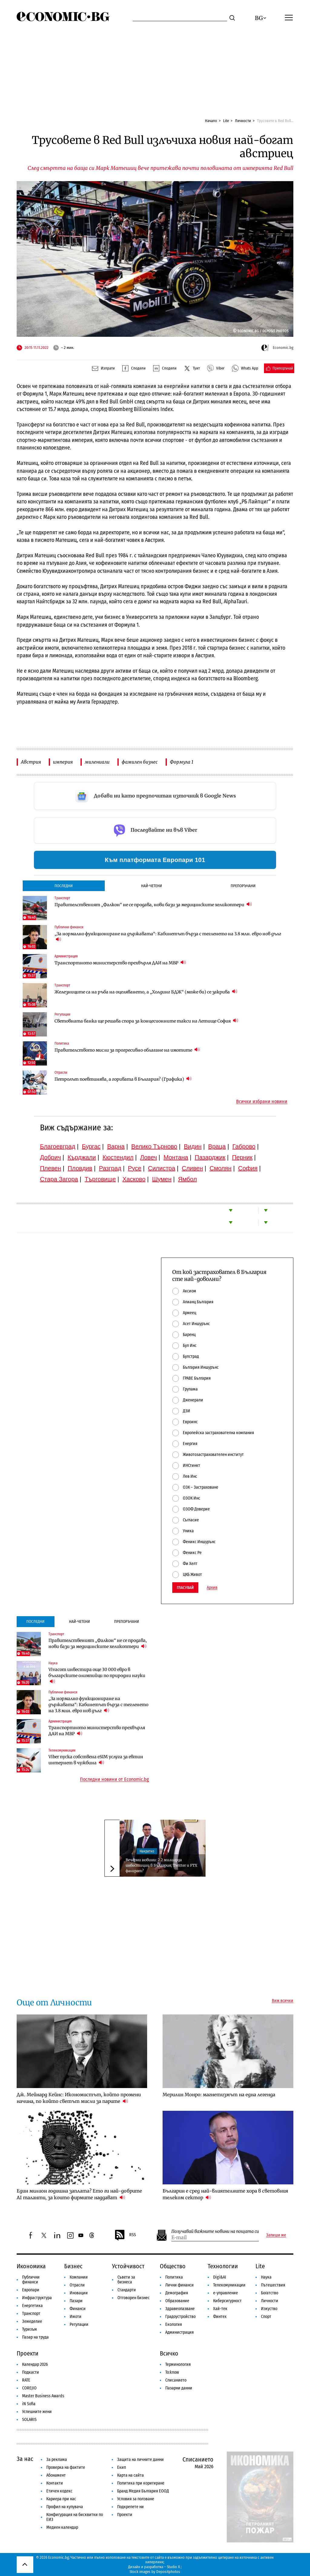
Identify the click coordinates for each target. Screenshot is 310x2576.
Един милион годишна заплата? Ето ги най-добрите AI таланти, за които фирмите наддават (79, 2194)
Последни (63, 886)
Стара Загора (59, 1179)
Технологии (223, 2266)
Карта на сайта (130, 2475)
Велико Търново (154, 1146)
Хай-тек (220, 2308)
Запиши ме (276, 2235)
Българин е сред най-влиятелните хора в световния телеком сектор (225, 2194)
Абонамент (56, 2475)
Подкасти (30, 2372)
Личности (243, 120)
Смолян (220, 1168)
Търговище (100, 1179)
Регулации (79, 2324)
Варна (116, 1146)
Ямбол (187, 1179)
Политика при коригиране (140, 2483)
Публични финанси (31, 2280)
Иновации (79, 2293)
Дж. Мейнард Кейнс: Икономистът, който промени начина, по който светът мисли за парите (79, 2098)
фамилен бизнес (140, 762)
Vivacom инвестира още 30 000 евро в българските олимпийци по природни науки (96, 1675)
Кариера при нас (61, 2498)
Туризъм (29, 2329)
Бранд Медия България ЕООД (143, 2491)
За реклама (56, 2459)
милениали (97, 762)
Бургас (91, 1146)
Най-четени (151, 886)
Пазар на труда (35, 2337)
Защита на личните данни (140, 2459)
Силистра (161, 1168)
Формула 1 (181, 762)
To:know (172, 2372)
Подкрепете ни (130, 2506)
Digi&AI (219, 2277)
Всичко (169, 2353)
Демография (176, 2293)
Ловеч (148, 1157)
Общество (173, 2266)
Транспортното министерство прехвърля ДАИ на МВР (120, 963)
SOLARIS (29, 2419)
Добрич (50, 1157)
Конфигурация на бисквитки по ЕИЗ (74, 2517)
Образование (177, 2300)
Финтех (219, 2316)
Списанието (175, 2380)
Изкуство (269, 2308)
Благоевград (57, 1146)
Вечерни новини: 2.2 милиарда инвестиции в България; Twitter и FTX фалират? (161, 1865)
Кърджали (82, 1157)
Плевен (50, 1168)
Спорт (266, 2316)
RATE (26, 2380)
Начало (211, 120)
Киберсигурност (227, 2300)
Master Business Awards (43, 2396)
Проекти (27, 2353)
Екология (173, 2324)
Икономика (31, 2266)
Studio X (173, 2566)
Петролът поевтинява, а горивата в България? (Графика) (123, 1079)
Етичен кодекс (59, 2491)
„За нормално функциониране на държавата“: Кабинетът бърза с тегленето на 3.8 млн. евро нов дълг (167, 937)
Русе (134, 1168)
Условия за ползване (135, 2498)
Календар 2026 (35, 2364)
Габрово (244, 1146)
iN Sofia (28, 2403)
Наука (266, 2277)
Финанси (78, 2308)
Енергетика (32, 2305)
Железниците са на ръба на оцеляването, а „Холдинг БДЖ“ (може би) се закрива (145, 992)
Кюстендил (118, 1157)
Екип (121, 2467)
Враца (217, 1146)
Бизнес (73, 2266)
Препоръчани (243, 886)
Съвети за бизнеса (126, 2280)
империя (63, 762)
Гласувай (185, 1587)
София (248, 1168)
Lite (226, 120)
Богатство (269, 2293)
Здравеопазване (180, 2308)
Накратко (147, 1851)
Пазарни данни (178, 2388)
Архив (212, 1588)
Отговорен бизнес (133, 2297)
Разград (110, 1168)
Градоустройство (180, 2316)
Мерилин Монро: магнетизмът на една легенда (219, 2094)
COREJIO (29, 2388)
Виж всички (282, 2001)
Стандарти (126, 2290)
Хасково (133, 1179)
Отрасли (77, 2285)
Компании (79, 2277)
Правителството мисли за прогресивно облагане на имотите (127, 1050)
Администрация (179, 2332)
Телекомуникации (229, 2285)
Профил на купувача (64, 2506)
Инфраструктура (37, 2297)
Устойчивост (128, 2266)
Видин (192, 1146)
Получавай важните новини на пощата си (215, 2231)
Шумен (161, 1179)
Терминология (178, 2364)
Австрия (31, 762)
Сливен (192, 1168)
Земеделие (32, 2321)
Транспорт (31, 2313)
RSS (125, 2235)
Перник (242, 1157)
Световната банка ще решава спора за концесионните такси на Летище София (146, 1021)
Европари (30, 2290)
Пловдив (80, 1168)
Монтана (175, 1157)
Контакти (54, 2483)
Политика (174, 2277)
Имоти (75, 2316)
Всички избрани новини (261, 1101)
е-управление (225, 2293)
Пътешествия (273, 2285)
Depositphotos (168, 2571)
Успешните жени (37, 2411)
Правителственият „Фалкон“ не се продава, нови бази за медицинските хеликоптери (153, 904)
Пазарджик (210, 1157)
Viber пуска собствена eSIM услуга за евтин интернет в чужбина (95, 1759)
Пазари (76, 2300)
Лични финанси (179, 2285)
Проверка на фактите (65, 2467)
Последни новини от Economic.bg (114, 1779)
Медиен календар (62, 2527)
